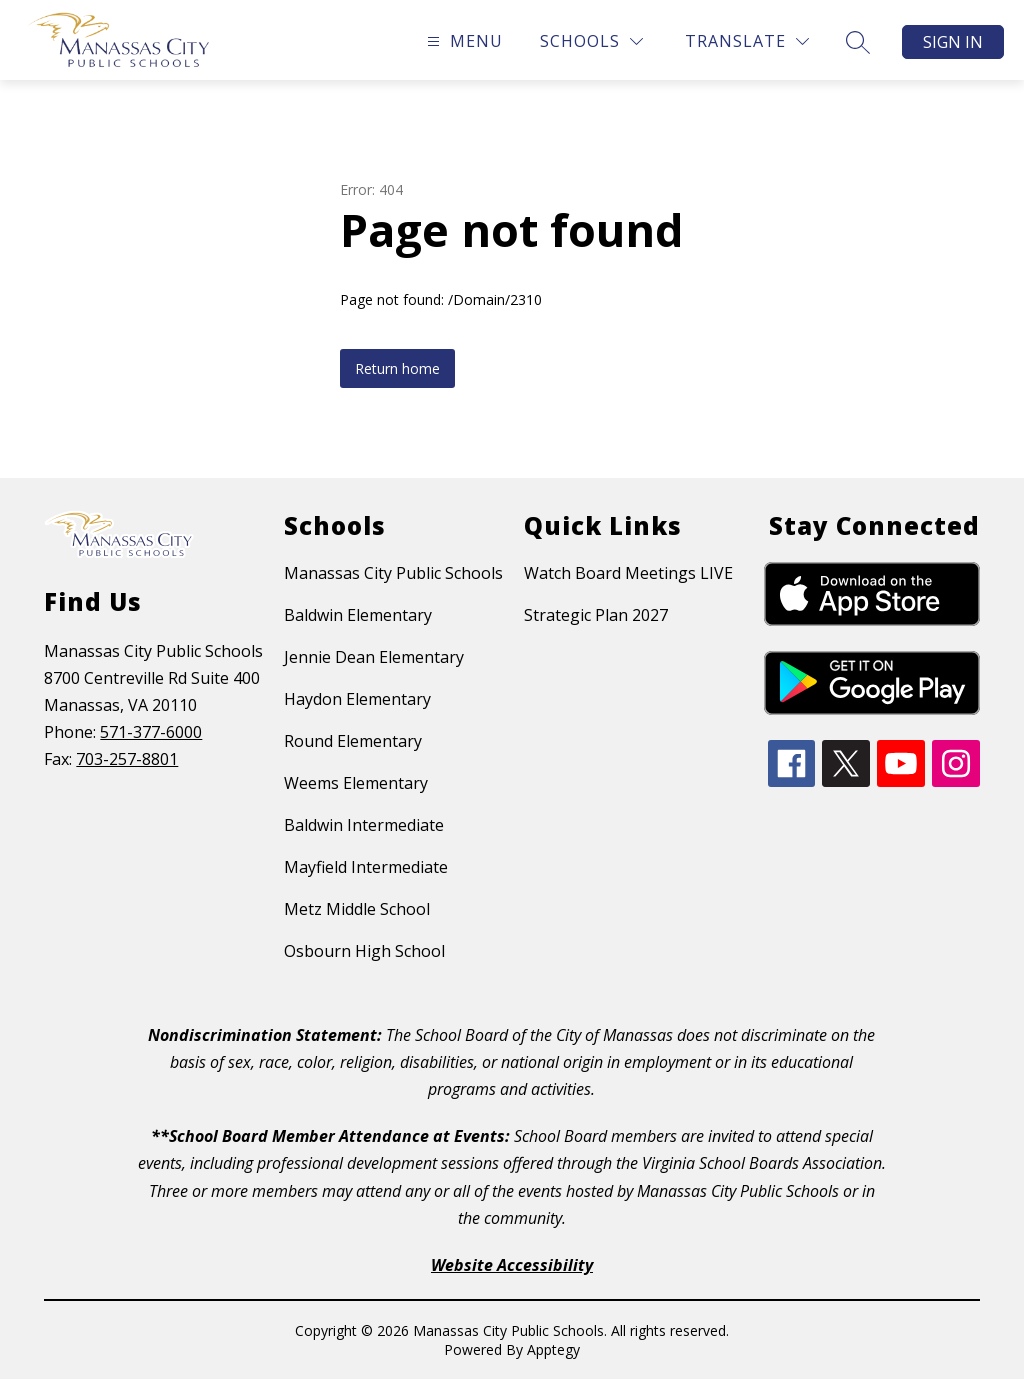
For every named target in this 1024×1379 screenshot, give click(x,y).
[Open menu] (462, 41)
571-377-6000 (151, 732)
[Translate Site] (747, 41)
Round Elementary (353, 741)
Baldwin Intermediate (364, 825)
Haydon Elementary (357, 699)
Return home (397, 368)
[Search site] (858, 42)
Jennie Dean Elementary (374, 657)
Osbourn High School (364, 951)
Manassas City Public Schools (393, 573)
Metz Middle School (357, 909)
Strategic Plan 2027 (596, 615)
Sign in (953, 42)
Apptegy (553, 1349)
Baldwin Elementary (358, 615)
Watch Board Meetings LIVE (628, 573)
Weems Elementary (356, 783)
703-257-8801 (127, 759)
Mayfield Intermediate (366, 867)
